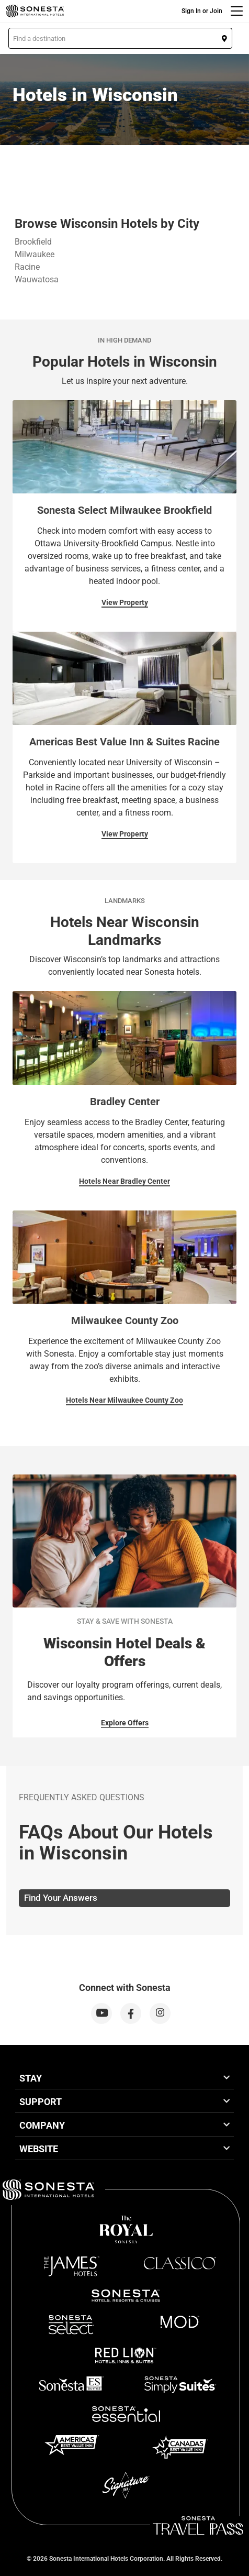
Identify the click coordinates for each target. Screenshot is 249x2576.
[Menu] (237, 11)
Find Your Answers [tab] (60, 1897)
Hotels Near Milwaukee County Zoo (124, 1400)
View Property (124, 602)
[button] (120, 38)
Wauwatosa (37, 279)
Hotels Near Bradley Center (124, 1181)
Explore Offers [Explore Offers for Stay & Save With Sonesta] (125, 1723)
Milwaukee (34, 254)
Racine (27, 267)
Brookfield (33, 242)
